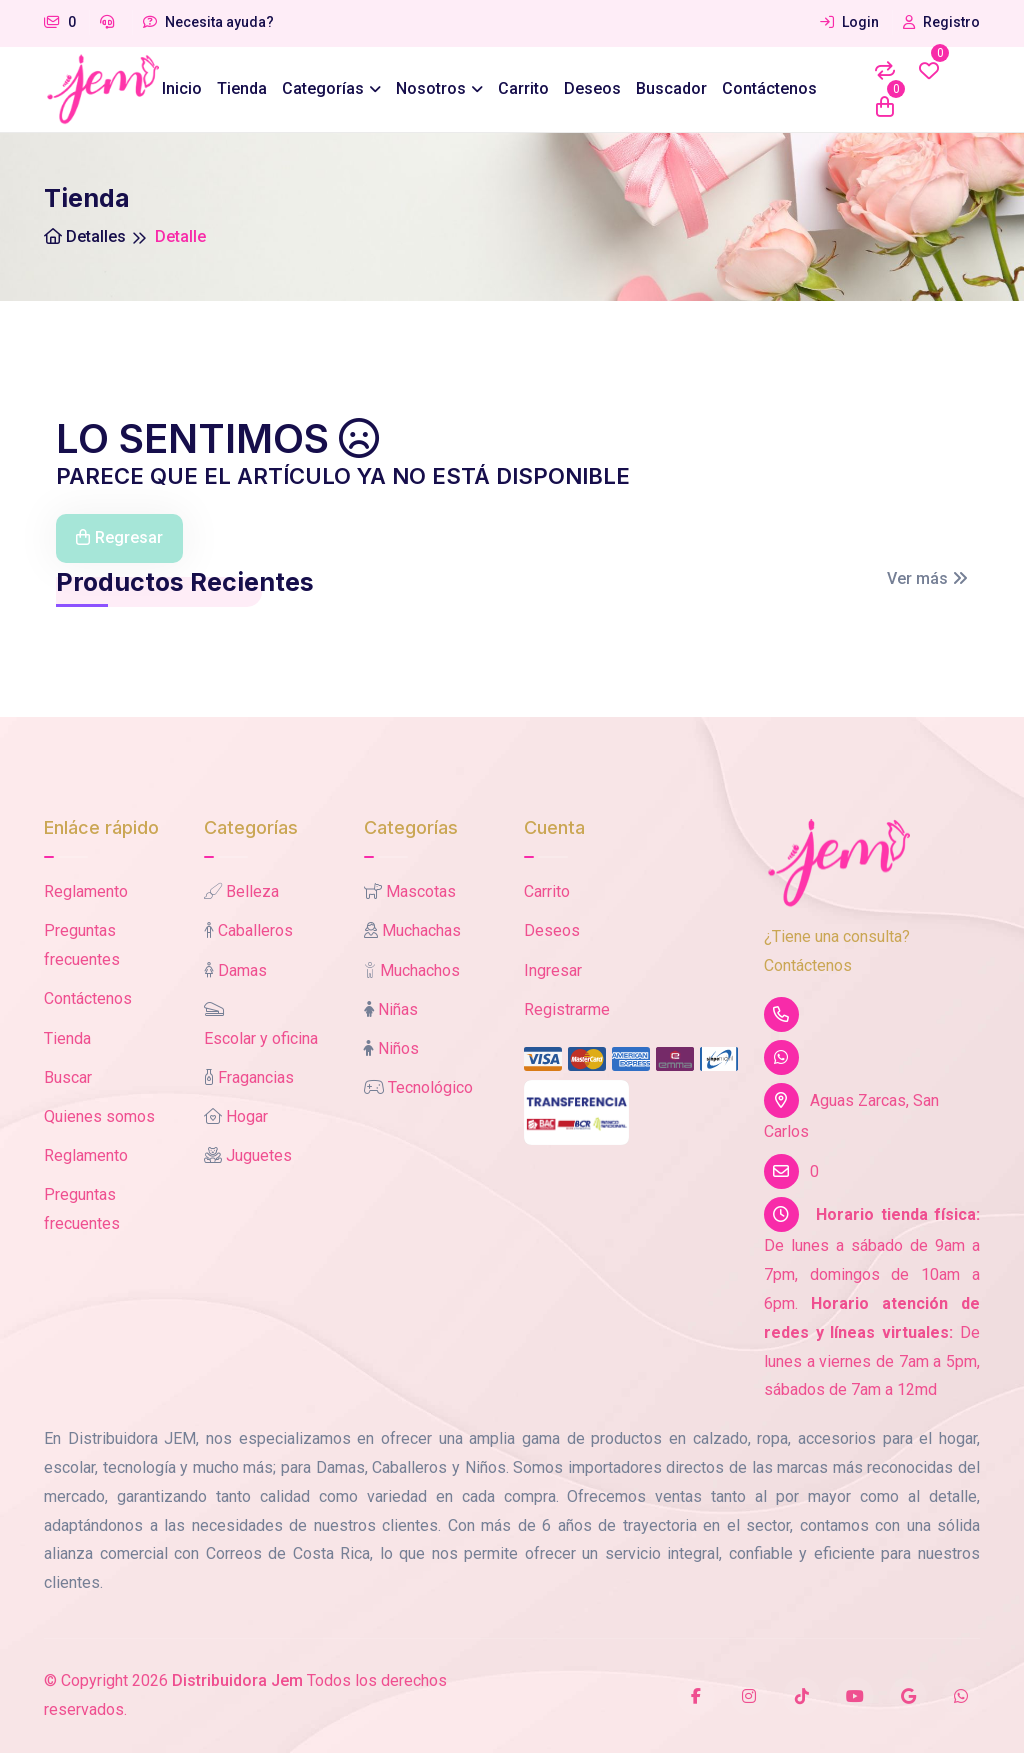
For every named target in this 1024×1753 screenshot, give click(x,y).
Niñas (398, 1009)
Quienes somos (99, 1116)
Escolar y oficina (261, 1038)
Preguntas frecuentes (82, 945)
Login (849, 22)
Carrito (523, 88)
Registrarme (567, 1009)
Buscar (68, 1077)
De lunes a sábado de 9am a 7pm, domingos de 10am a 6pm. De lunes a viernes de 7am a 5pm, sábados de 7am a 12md (872, 1298)
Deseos (592, 88)
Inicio (182, 88)
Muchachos (420, 970)
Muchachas (421, 930)
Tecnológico (430, 1087)
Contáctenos (769, 88)
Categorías (323, 88)
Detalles (85, 236)
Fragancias (256, 1077)
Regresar (119, 537)
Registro (941, 22)
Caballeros (255, 930)
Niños (398, 1048)
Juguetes (259, 1155)
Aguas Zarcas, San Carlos (851, 1112)
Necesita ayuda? (208, 22)
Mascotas (421, 891)
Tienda (242, 88)
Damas (242, 970)
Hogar (247, 1116)
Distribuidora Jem (237, 1680)
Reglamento (86, 891)
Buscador (671, 88)
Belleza (252, 891)
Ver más (927, 578)
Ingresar (553, 970)
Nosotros (431, 88)
